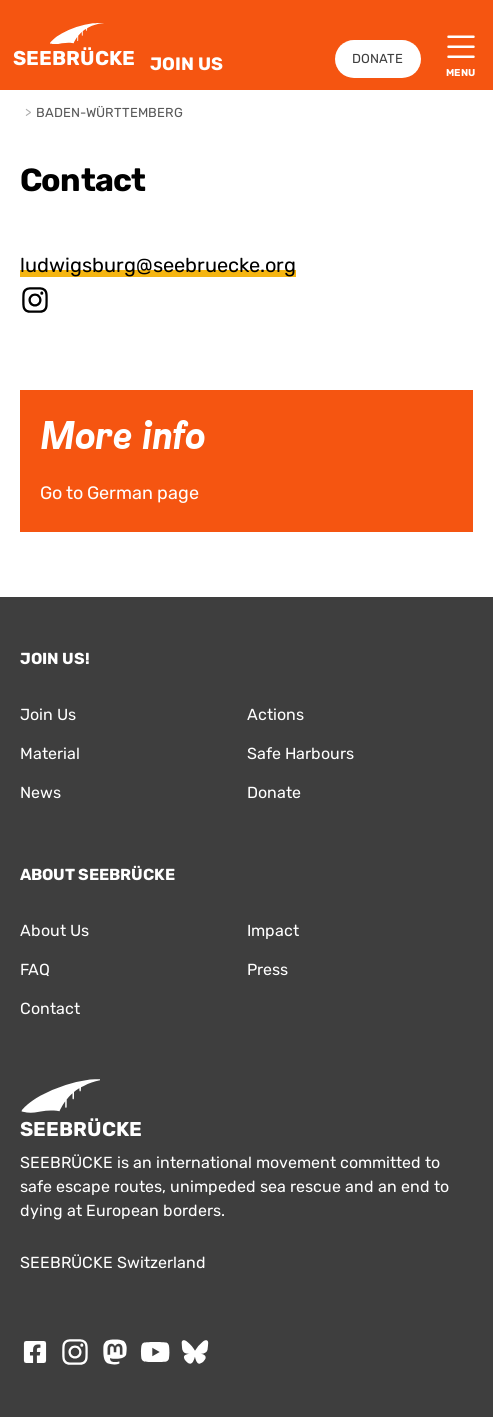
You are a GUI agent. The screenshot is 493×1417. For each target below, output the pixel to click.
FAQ (35, 969)
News (40, 792)
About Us (54, 930)
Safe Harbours (300, 753)
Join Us (186, 64)
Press (267, 969)
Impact (273, 930)
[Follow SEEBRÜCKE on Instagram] (75, 1352)
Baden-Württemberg (109, 112)
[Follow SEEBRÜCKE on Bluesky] (195, 1352)
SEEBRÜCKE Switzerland (113, 1262)
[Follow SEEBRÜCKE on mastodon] (115, 1352)
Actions (275, 714)
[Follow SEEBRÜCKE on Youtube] (155, 1352)
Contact (50, 1008)
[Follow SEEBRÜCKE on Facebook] (35, 1352)
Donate (377, 58)
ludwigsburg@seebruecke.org (158, 265)
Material (50, 753)
